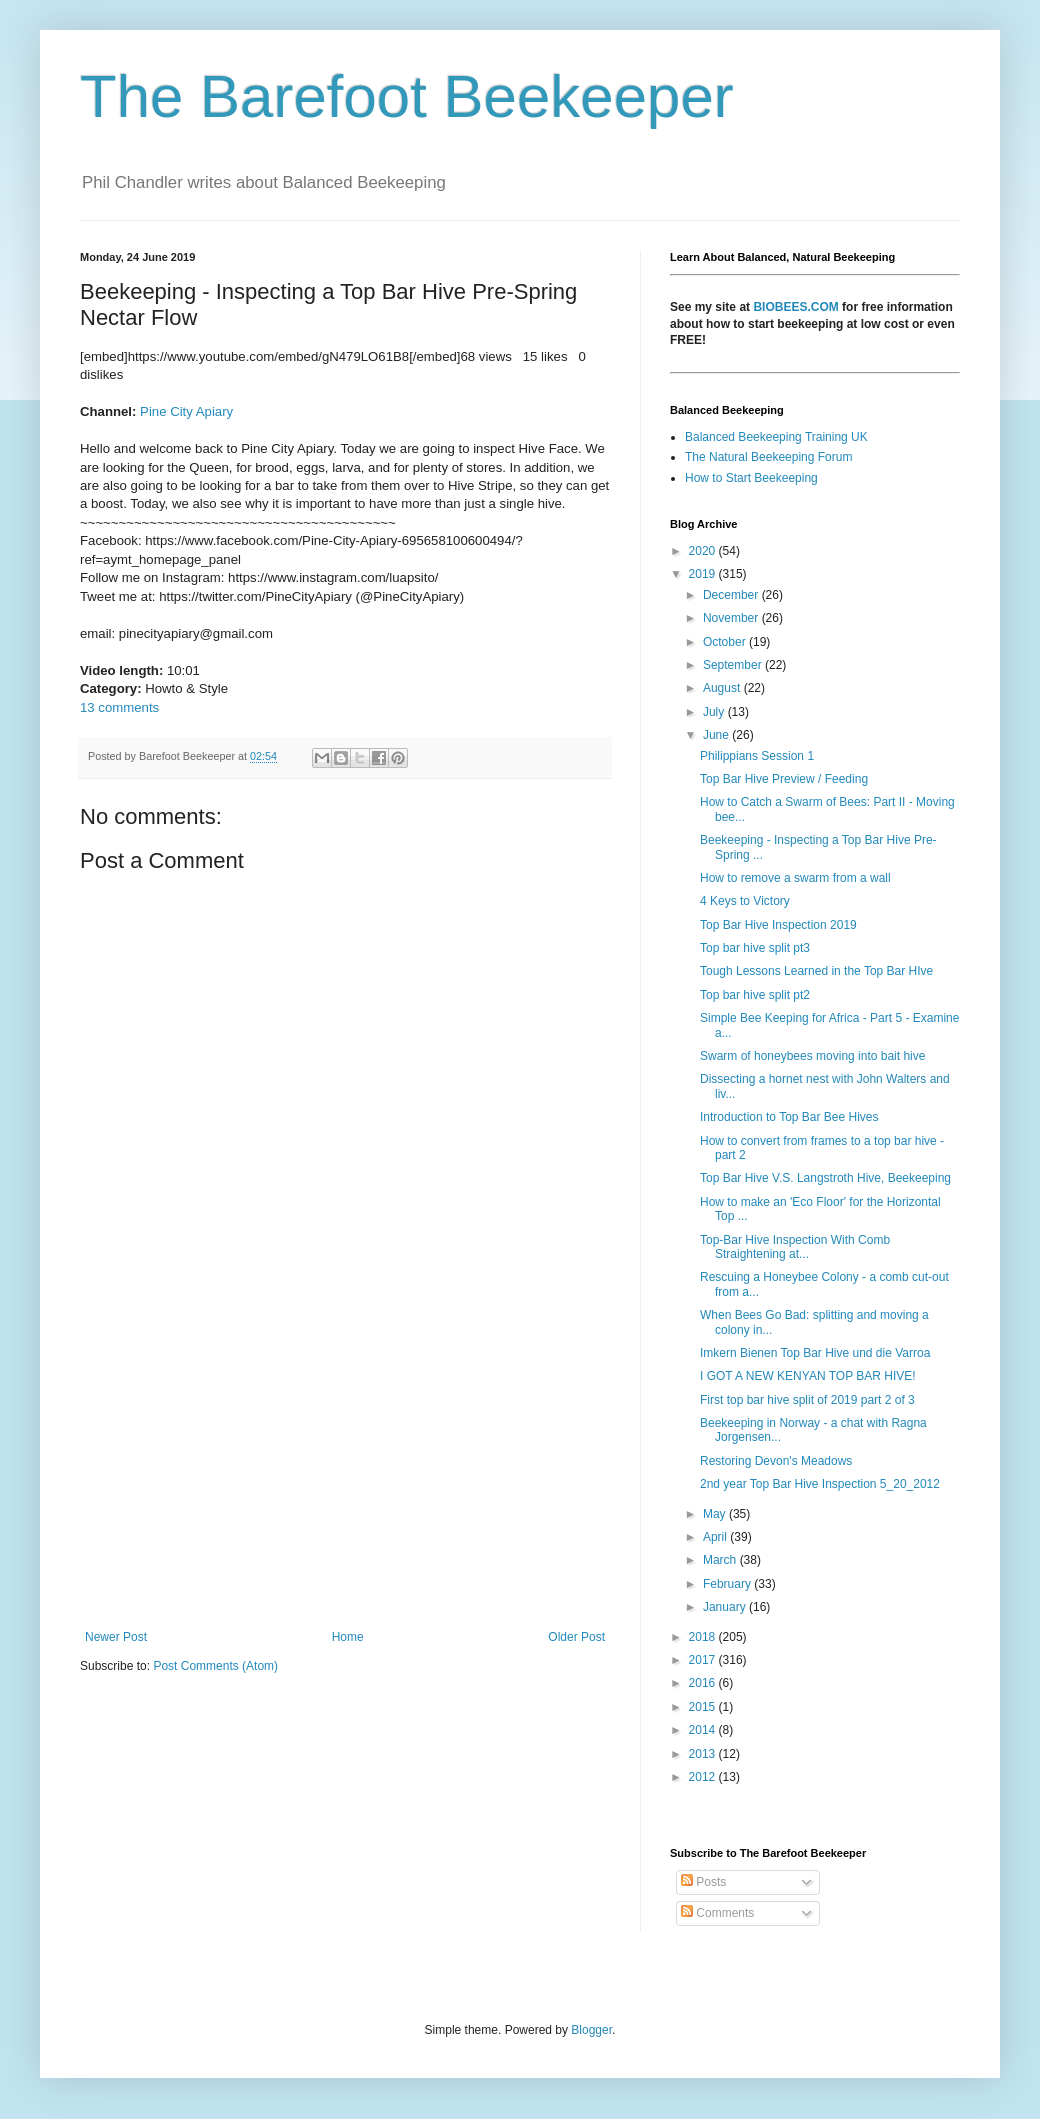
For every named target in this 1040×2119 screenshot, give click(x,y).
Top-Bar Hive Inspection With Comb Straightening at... (795, 1247)
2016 (704, 1683)
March (721, 1560)
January (726, 1607)
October (726, 642)
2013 (704, 1754)
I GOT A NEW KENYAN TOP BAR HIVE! (808, 1376)
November (732, 618)
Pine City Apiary (186, 411)
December (732, 595)
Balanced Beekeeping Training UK (776, 437)
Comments (717, 1913)
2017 (704, 1660)
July (715, 712)
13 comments (119, 707)
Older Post (576, 1637)
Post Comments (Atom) (215, 1666)
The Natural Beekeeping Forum (768, 457)
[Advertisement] (345, 1465)
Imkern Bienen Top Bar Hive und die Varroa (815, 1353)
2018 (704, 1637)
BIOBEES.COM (795, 307)
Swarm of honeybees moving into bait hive (812, 1056)
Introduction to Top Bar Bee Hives (789, 1117)
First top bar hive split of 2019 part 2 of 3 (807, 1400)
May (716, 1514)
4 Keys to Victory (745, 901)
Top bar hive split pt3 (755, 948)
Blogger (591, 2030)
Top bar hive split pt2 (755, 995)
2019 (704, 574)
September (734, 665)
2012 (704, 1777)
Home (348, 1637)
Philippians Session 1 (757, 756)
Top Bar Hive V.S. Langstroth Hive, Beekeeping (825, 1178)
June (717, 735)
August (723, 688)
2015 (704, 1707)
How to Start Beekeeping (751, 478)
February (728, 1584)
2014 (704, 1730)
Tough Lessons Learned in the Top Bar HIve (816, 971)
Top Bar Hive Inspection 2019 (778, 925)
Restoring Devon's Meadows (776, 1461)
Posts (703, 1882)
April (716, 1537)
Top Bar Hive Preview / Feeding (784, 779)
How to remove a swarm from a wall (795, 878)
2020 (704, 551)
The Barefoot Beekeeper (407, 96)
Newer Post (116, 1637)
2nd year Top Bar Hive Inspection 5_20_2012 (820, 1484)
